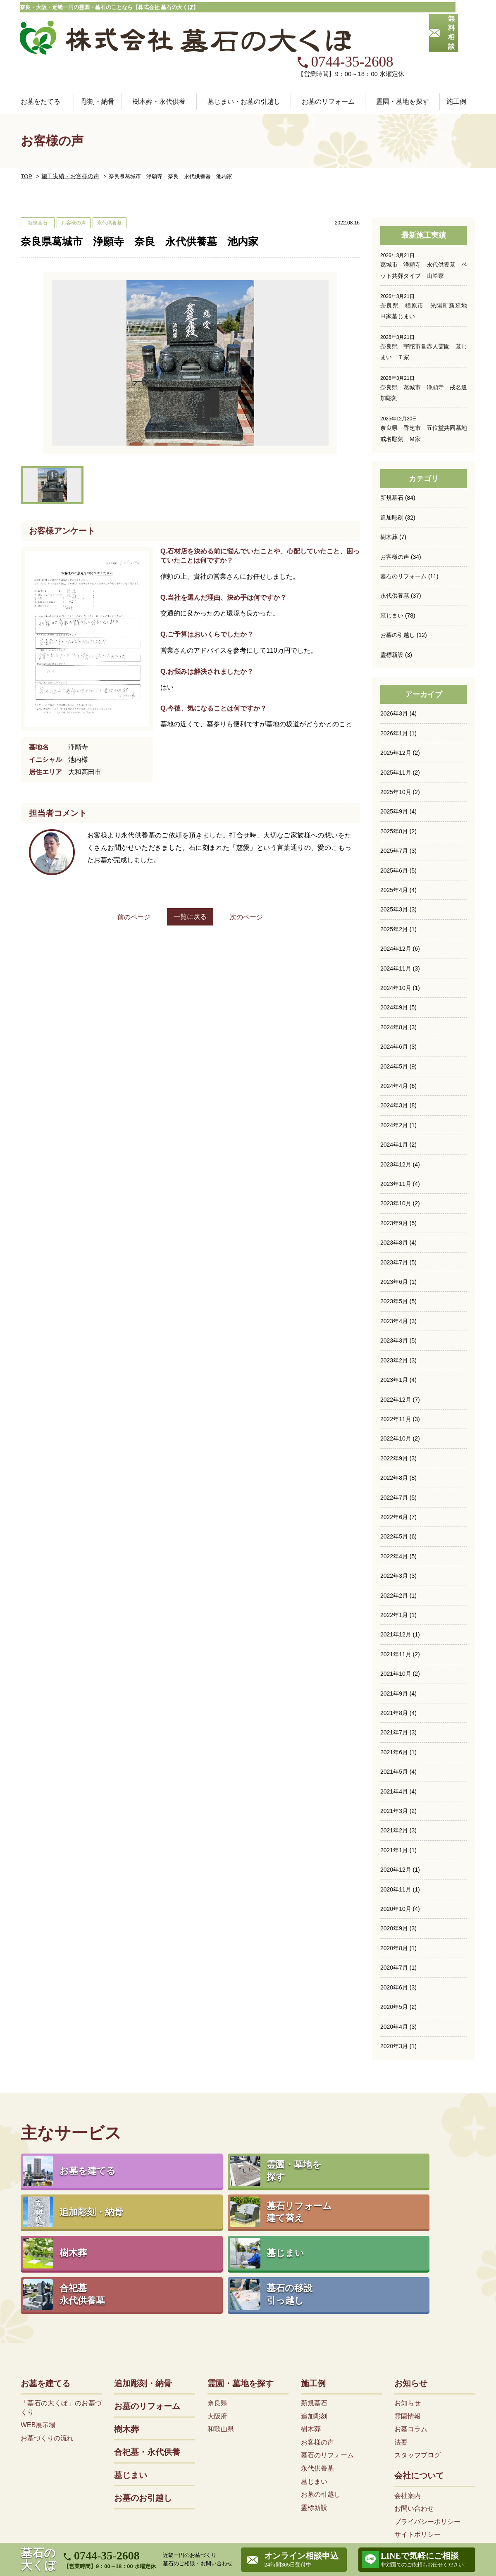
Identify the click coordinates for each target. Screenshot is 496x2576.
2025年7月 (394, 812)
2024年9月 (394, 969)
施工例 (313, 2278)
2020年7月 (394, 1925)
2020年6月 (394, 1945)
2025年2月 (394, 890)
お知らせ (410, 2278)
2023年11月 (395, 1144)
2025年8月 (394, 793)
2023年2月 (394, 1320)
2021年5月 (394, 1730)
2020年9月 (394, 1887)
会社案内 (407, 2390)
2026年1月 (394, 695)
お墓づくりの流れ (47, 2333)
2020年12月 (395, 1828)
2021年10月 (395, 1633)
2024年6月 (394, 1008)
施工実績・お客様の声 (65, 140)
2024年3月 (394, 1066)
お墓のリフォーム (328, 65)
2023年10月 (395, 1164)
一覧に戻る (190, 880)
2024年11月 (395, 930)
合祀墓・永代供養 (147, 2347)
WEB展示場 (38, 2319)
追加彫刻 (391, 480)
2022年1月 (394, 1574)
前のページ (125, 880)
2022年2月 (394, 1555)
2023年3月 (394, 1301)
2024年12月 (395, 910)
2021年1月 (394, 1809)
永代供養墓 (394, 558)
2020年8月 (394, 1906)
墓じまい (391, 578)
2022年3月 (394, 1535)
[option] (190, 326)
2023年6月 (394, 1242)
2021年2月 (394, 1789)
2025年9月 (394, 773)
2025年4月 (394, 852)
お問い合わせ (414, 2403)
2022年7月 (394, 1457)
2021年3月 (394, 1769)
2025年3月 (394, 871)
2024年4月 (394, 1047)
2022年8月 (394, 1437)
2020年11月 (395, 1847)
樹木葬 (389, 499)
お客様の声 (394, 519)
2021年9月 (394, 1652)
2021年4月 (394, 1750)
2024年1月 (394, 1105)
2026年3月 (394, 676)
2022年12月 (395, 1359)
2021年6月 (394, 1711)
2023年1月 (394, 1340)
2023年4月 (394, 1281)
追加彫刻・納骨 (143, 2278)
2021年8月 (394, 1672)
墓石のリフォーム (403, 539)
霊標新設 (391, 617)
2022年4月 (394, 1515)
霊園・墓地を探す (240, 2278)
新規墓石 (391, 461)
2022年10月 (395, 1398)
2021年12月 (395, 1594)
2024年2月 (394, 1086)
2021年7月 (394, 1691)
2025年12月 (395, 715)
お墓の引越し (397, 597)
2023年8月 (394, 1203)
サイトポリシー (417, 2429)
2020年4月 (394, 1984)
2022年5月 (394, 1496)
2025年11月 (395, 734)
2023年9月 (394, 1184)
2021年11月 (395, 1613)
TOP (26, 140)
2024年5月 (394, 1027)
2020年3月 (394, 2004)
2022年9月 (394, 1418)
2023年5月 (394, 1262)
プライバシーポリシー (427, 2416)
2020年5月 (394, 1965)
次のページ (254, 880)
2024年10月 (395, 949)
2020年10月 (395, 1867)
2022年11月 (395, 1379)
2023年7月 (394, 1222)
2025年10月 (395, 754)
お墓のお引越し (143, 2392)
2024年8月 (394, 988)
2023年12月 (395, 1125)
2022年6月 (394, 1477)
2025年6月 (394, 832)
